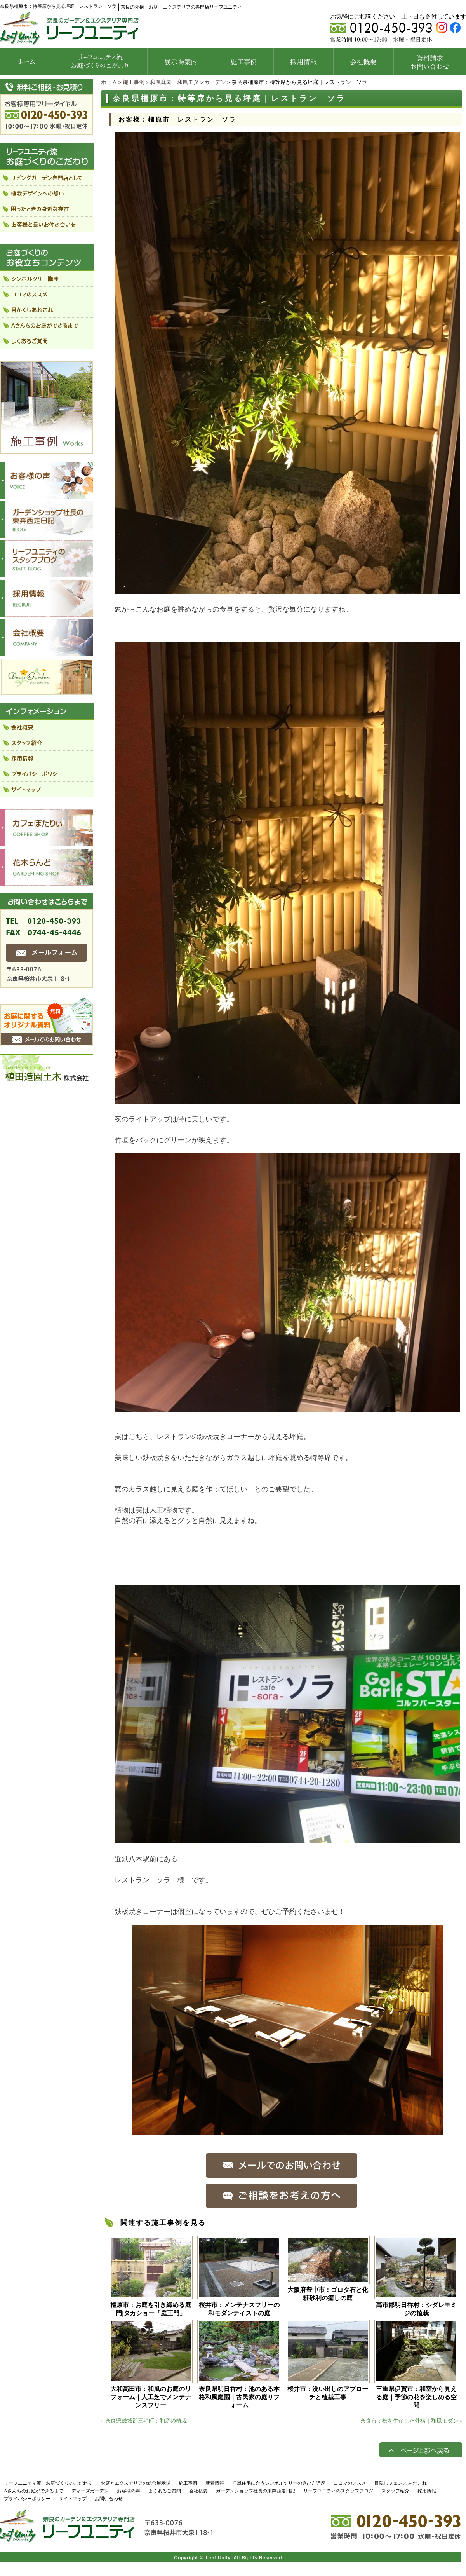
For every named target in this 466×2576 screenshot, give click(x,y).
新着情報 (214, 2483)
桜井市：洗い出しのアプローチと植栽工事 (327, 2393)
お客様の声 (128, 2491)
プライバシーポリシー (27, 2498)
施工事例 (133, 82)
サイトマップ (73, 2498)
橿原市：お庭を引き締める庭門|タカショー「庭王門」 (150, 2309)
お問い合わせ (109, 2498)
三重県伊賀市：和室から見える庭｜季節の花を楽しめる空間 (416, 2397)
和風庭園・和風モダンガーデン (188, 82)
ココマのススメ (350, 2483)
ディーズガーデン (90, 2491)
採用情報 (426, 2491)
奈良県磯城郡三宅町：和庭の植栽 (146, 2421)
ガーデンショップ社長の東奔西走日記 (255, 2491)
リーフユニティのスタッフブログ (338, 2491)
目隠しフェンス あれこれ (400, 2483)
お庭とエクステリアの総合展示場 (135, 2483)
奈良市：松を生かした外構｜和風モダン (409, 2421)
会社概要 (198, 2491)
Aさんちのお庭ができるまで (33, 2491)
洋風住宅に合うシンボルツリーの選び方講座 (278, 2483)
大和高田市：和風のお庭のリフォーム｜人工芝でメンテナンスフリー (150, 2397)
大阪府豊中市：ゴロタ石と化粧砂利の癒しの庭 (327, 2293)
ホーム (109, 82)
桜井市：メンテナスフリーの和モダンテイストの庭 (239, 2309)
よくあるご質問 (164, 2491)
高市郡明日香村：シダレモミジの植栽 (416, 2309)
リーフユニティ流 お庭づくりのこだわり (48, 2483)
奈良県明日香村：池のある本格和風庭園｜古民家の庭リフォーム (239, 2397)
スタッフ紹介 (395, 2491)
